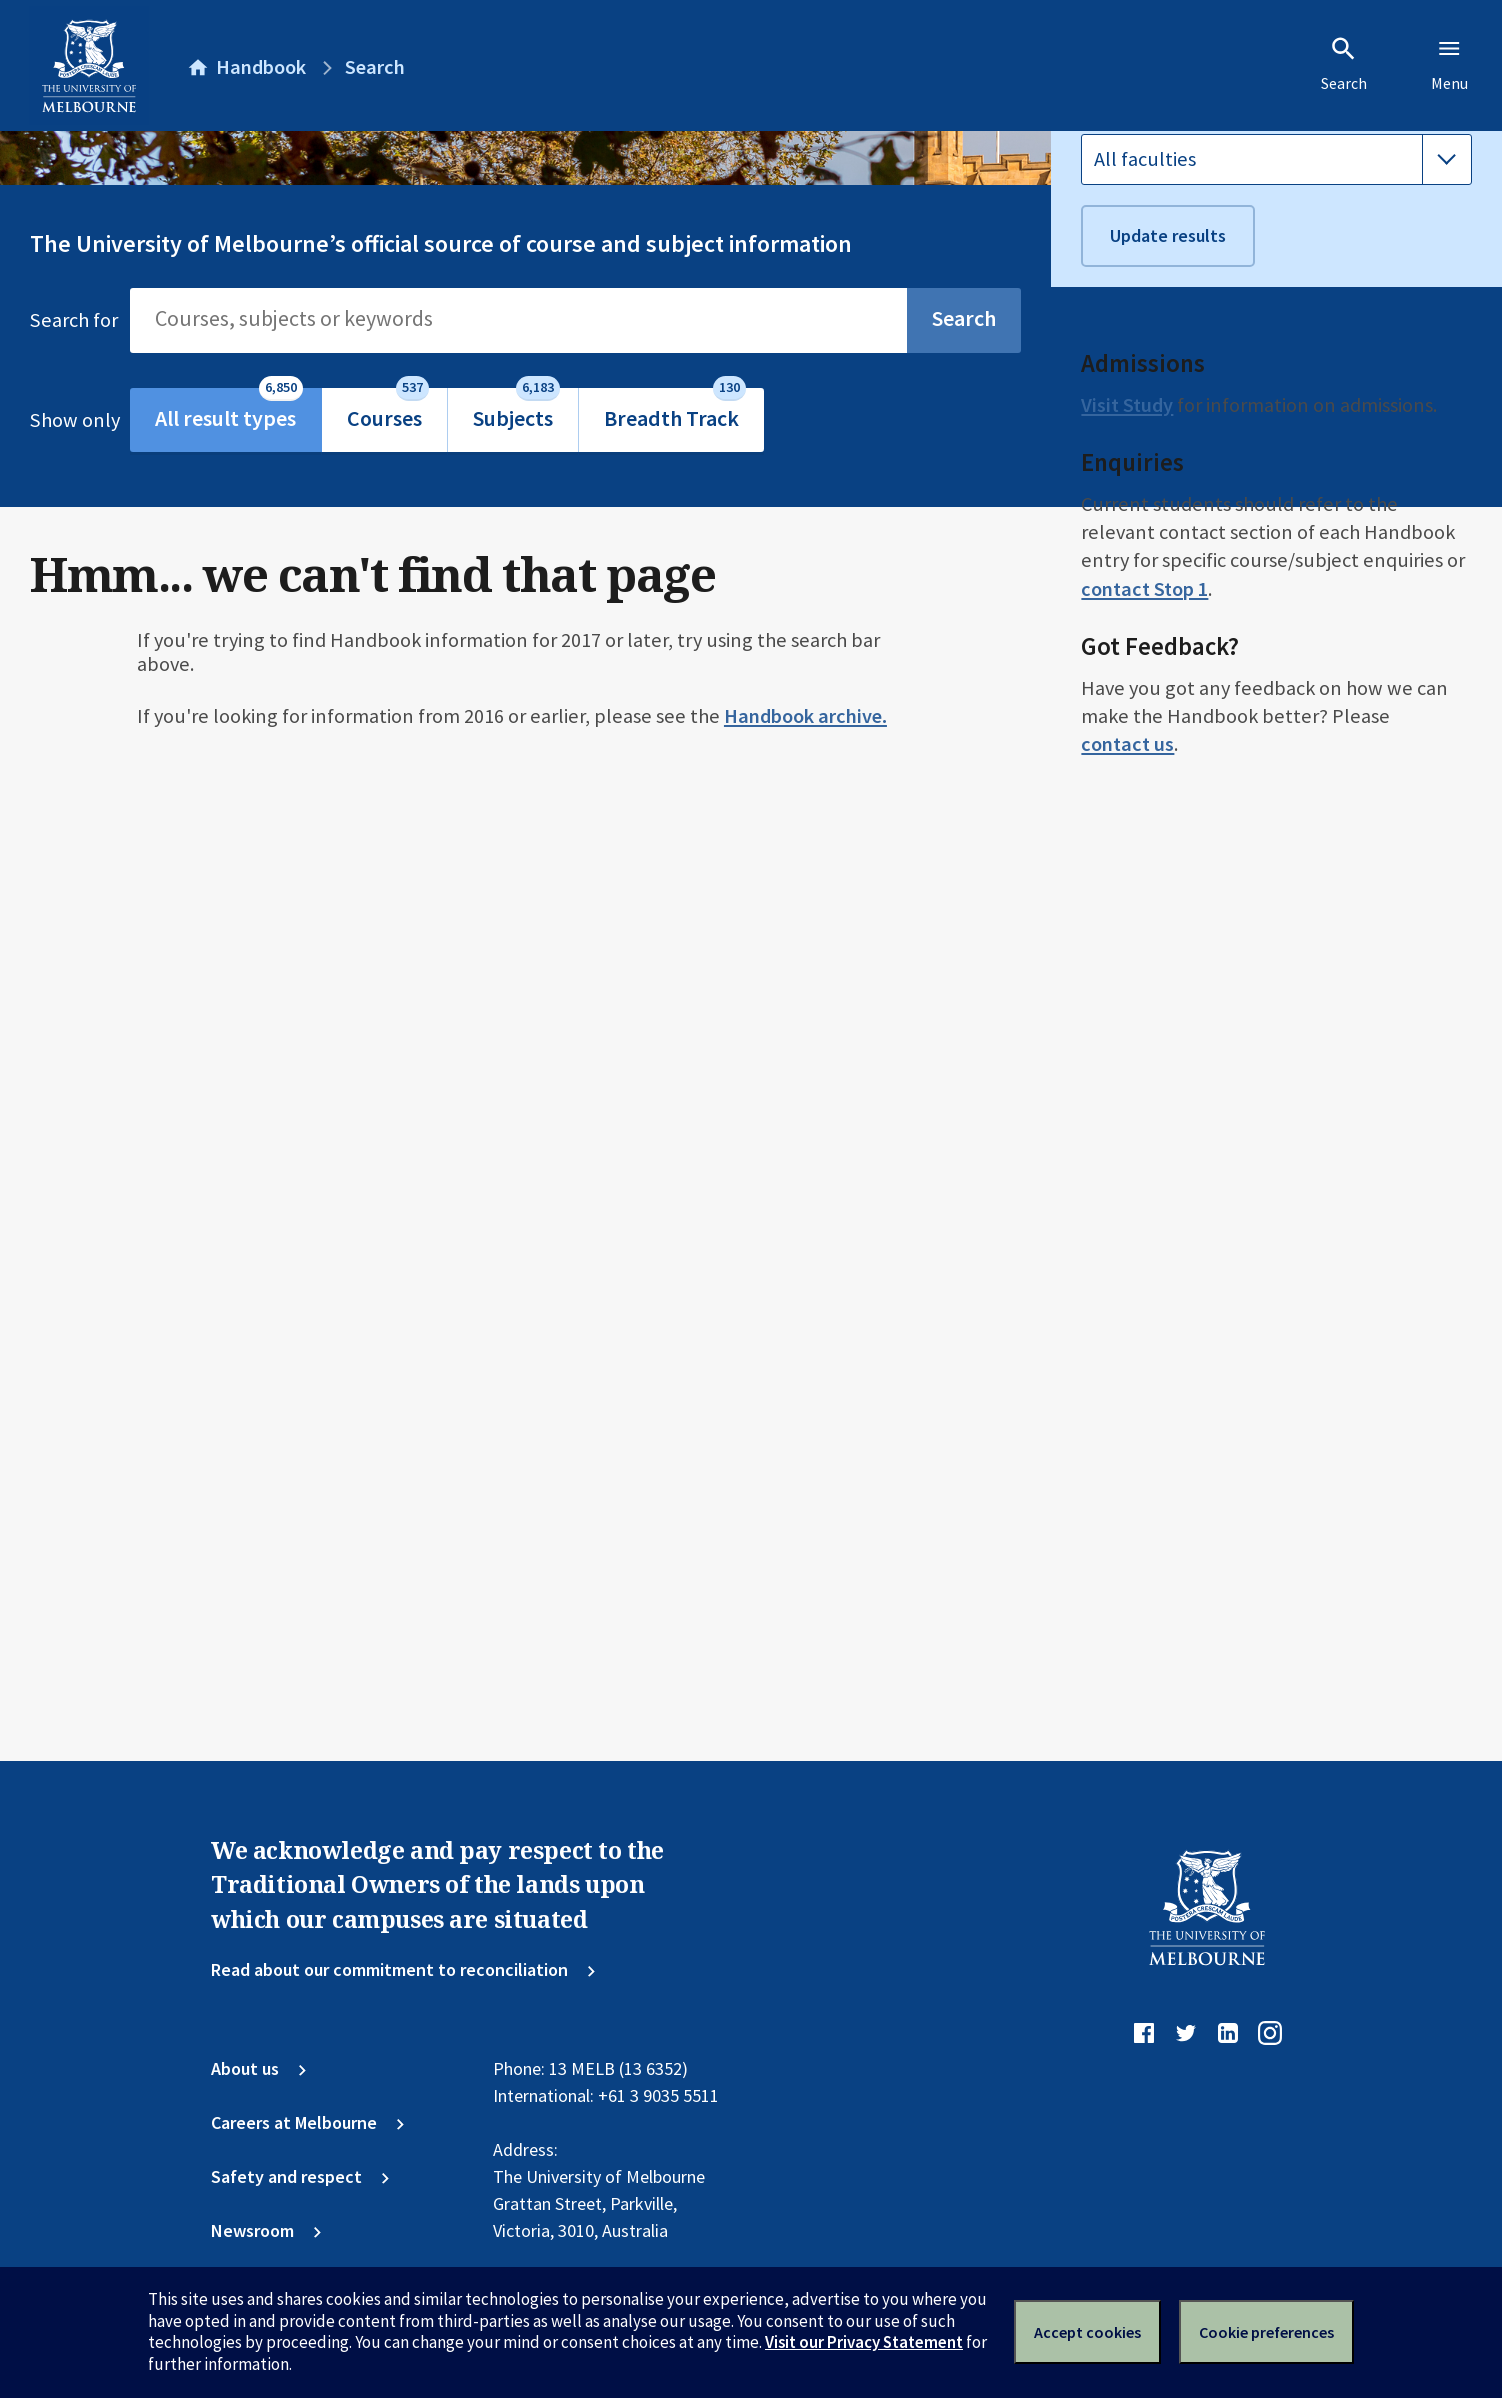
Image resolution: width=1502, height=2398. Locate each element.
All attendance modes (1189, 621)
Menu (1449, 64)
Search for (74, 320)
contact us (1127, 1312)
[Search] (518, 320)
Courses (388, 410)
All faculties (1145, 727)
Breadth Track (675, 410)
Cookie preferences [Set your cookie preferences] (1266, 2332)
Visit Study (1127, 973)
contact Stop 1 (1144, 1157)
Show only (80, 420)
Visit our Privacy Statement (864, 2342)
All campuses (1151, 516)
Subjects (516, 410)
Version (1112, 226)
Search (1344, 64)
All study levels (1159, 410)
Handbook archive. (805, 716)
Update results (1168, 803)
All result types (229, 410)
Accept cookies (1087, 2332)
